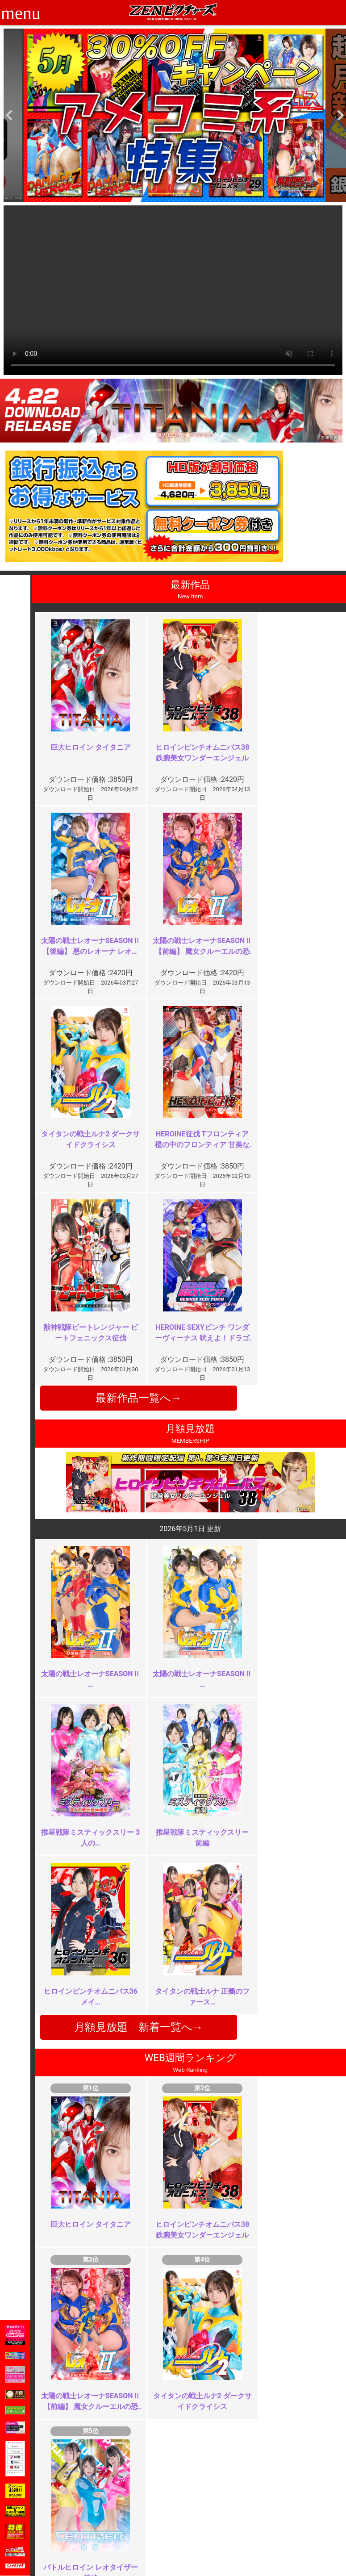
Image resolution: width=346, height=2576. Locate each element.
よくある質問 (197, 2509)
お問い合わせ (197, 2518)
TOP (70, 2499)
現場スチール (83, 2547)
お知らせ (191, 2499)
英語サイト (194, 2528)
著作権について (143, 2538)
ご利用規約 (137, 2499)
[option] (175, 115)
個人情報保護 (140, 2528)
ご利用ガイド (83, 2509)
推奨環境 (76, 2518)
